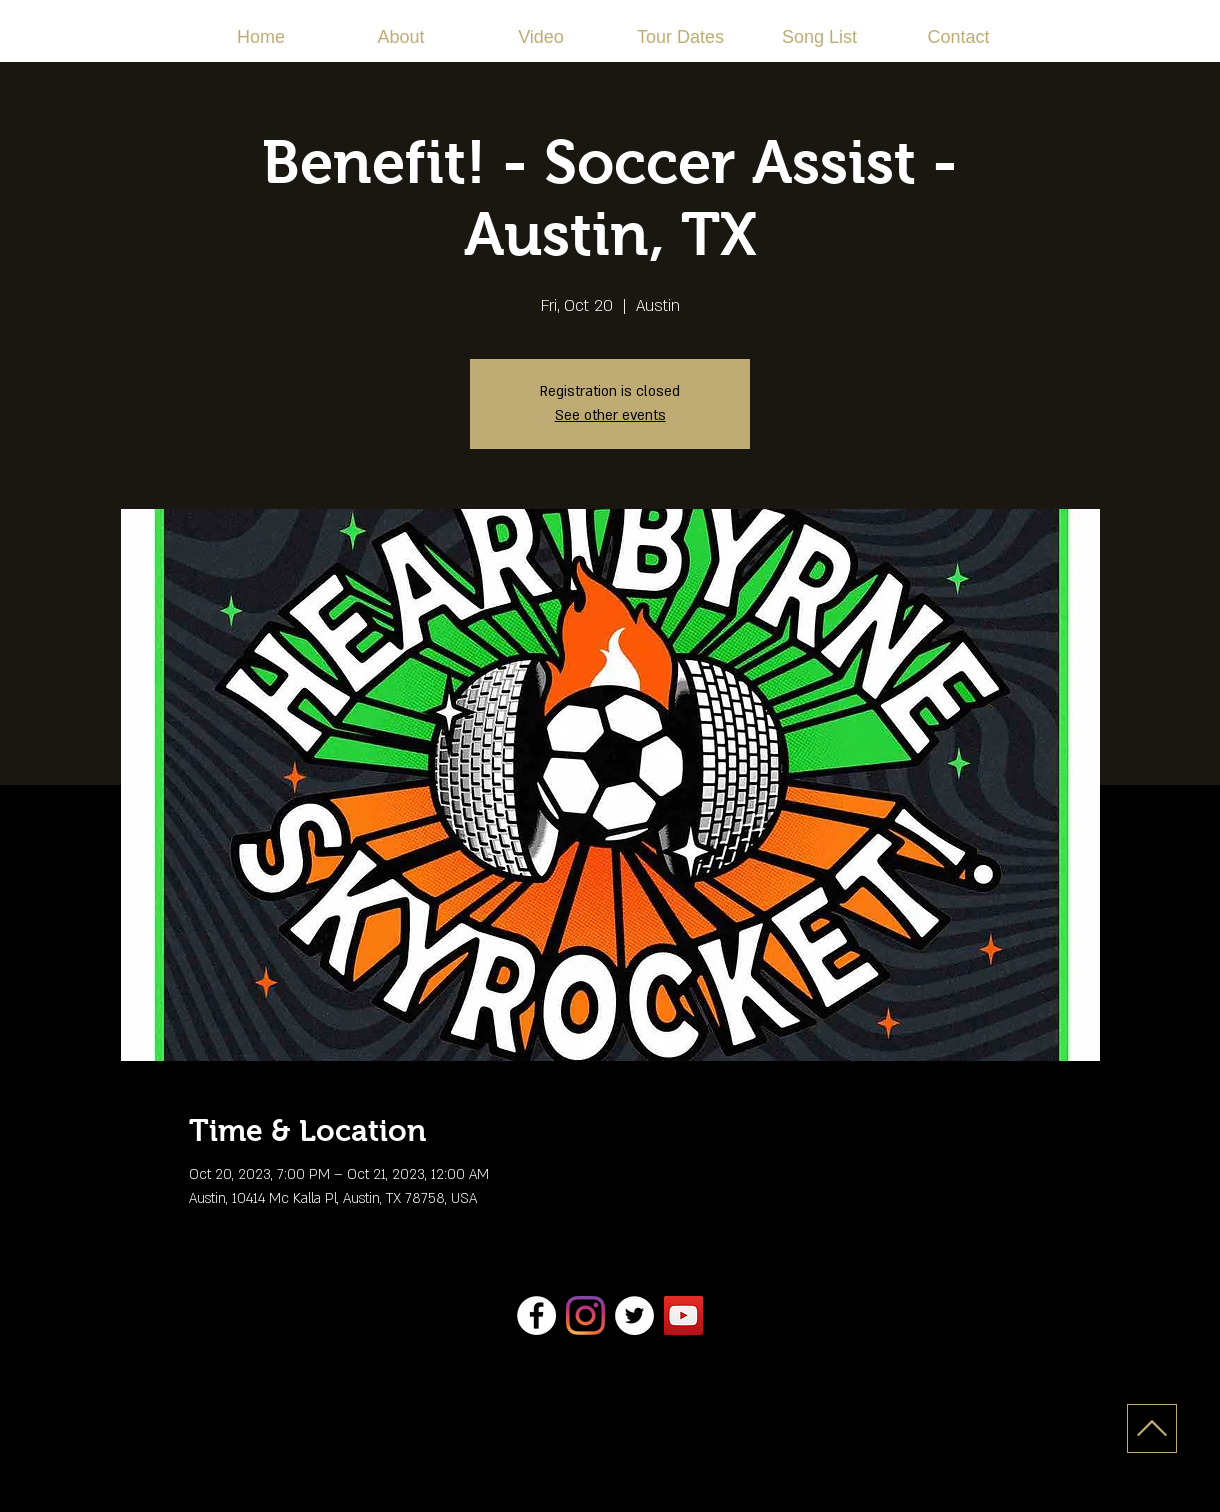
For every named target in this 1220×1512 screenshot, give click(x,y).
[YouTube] (683, 1315)
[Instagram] (585, 1315)
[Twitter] (634, 1315)
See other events (610, 415)
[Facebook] (536, 1315)
